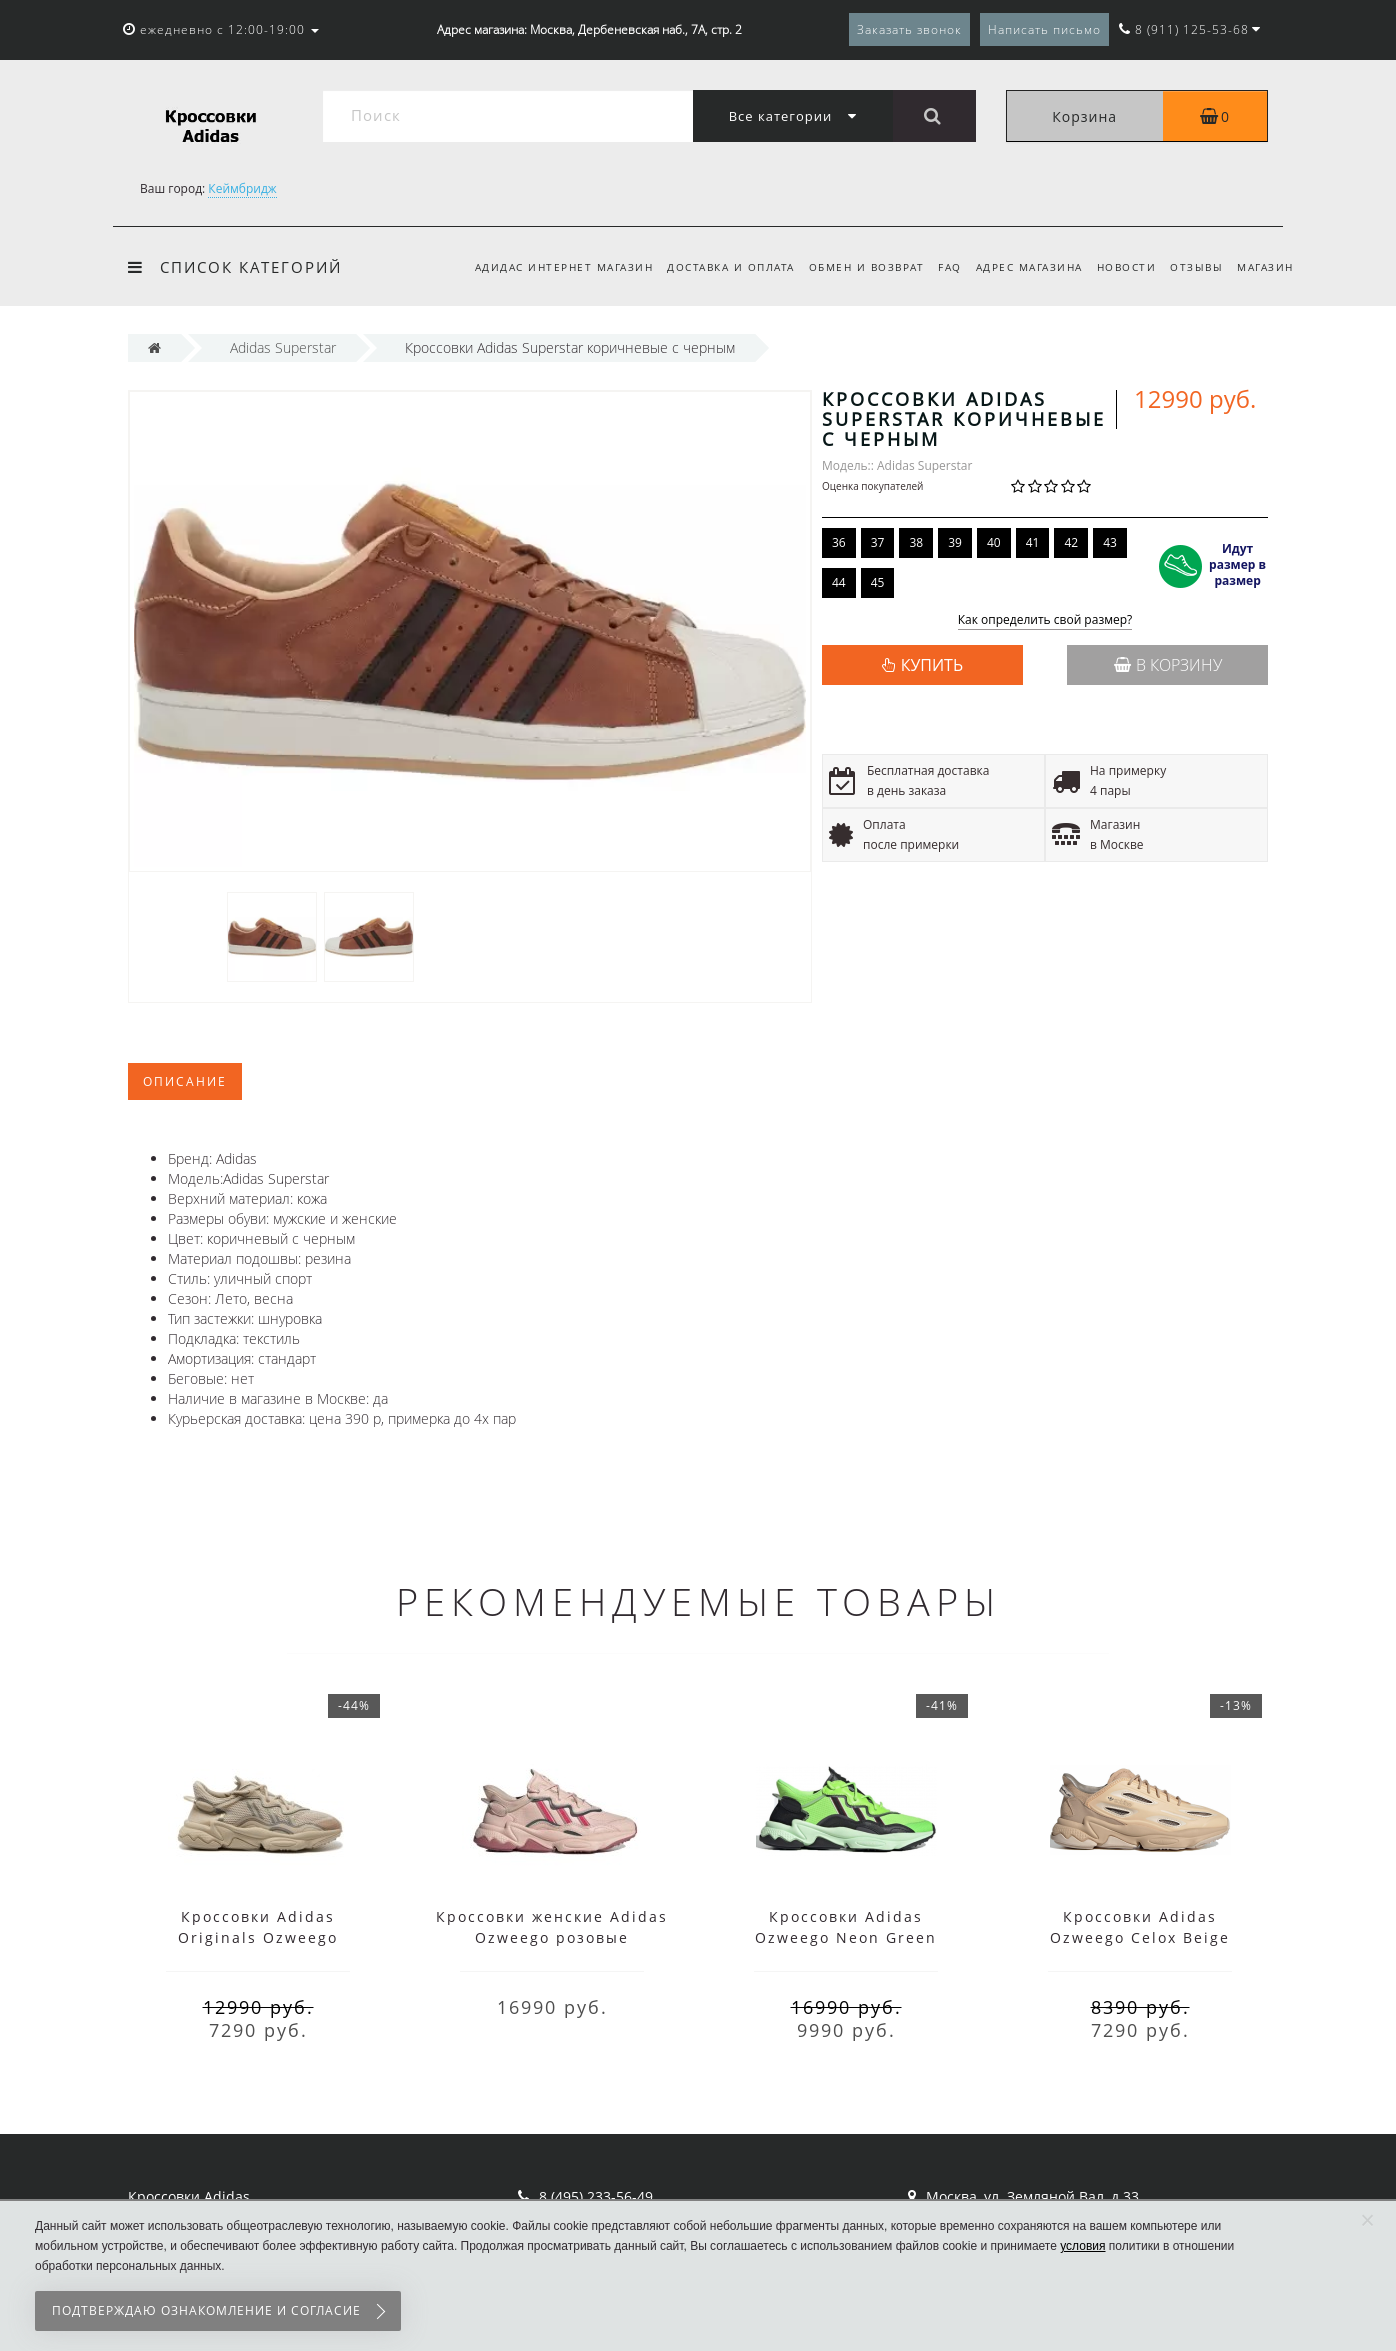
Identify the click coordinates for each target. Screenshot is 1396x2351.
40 (994, 542)
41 (1033, 542)
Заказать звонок (909, 29)
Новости (1120, 267)
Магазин (1265, 267)
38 (916, 542)
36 (839, 542)
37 (878, 542)
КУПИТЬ (932, 665)
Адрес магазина (1019, 267)
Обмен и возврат (851, 267)
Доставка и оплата (712, 267)
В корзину (1168, 665)
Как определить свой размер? (1045, 620)
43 (1110, 542)
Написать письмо (1044, 29)
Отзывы (1193, 267)
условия (1082, 2246)
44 (839, 582)
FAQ (938, 267)
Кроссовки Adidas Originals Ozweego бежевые (258, 1937)
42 (1071, 542)
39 (955, 542)
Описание (185, 1081)
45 (878, 582)
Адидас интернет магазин (542, 267)
